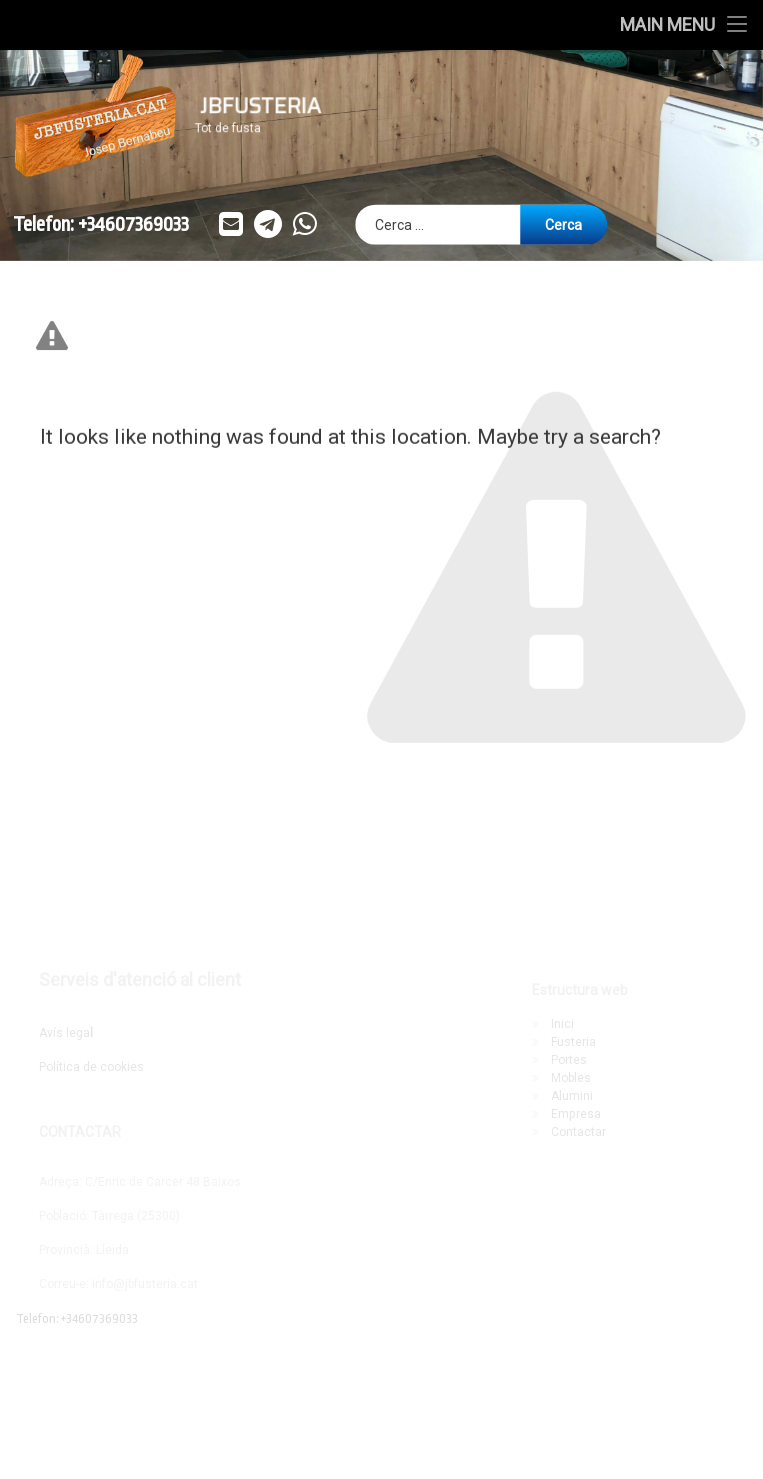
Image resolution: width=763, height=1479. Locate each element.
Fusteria (573, 1042)
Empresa (576, 1114)
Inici (562, 1024)
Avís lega (66, 1033)
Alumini (572, 1096)
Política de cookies (91, 1067)
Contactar (578, 1132)
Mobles (571, 1078)
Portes (569, 1060)
